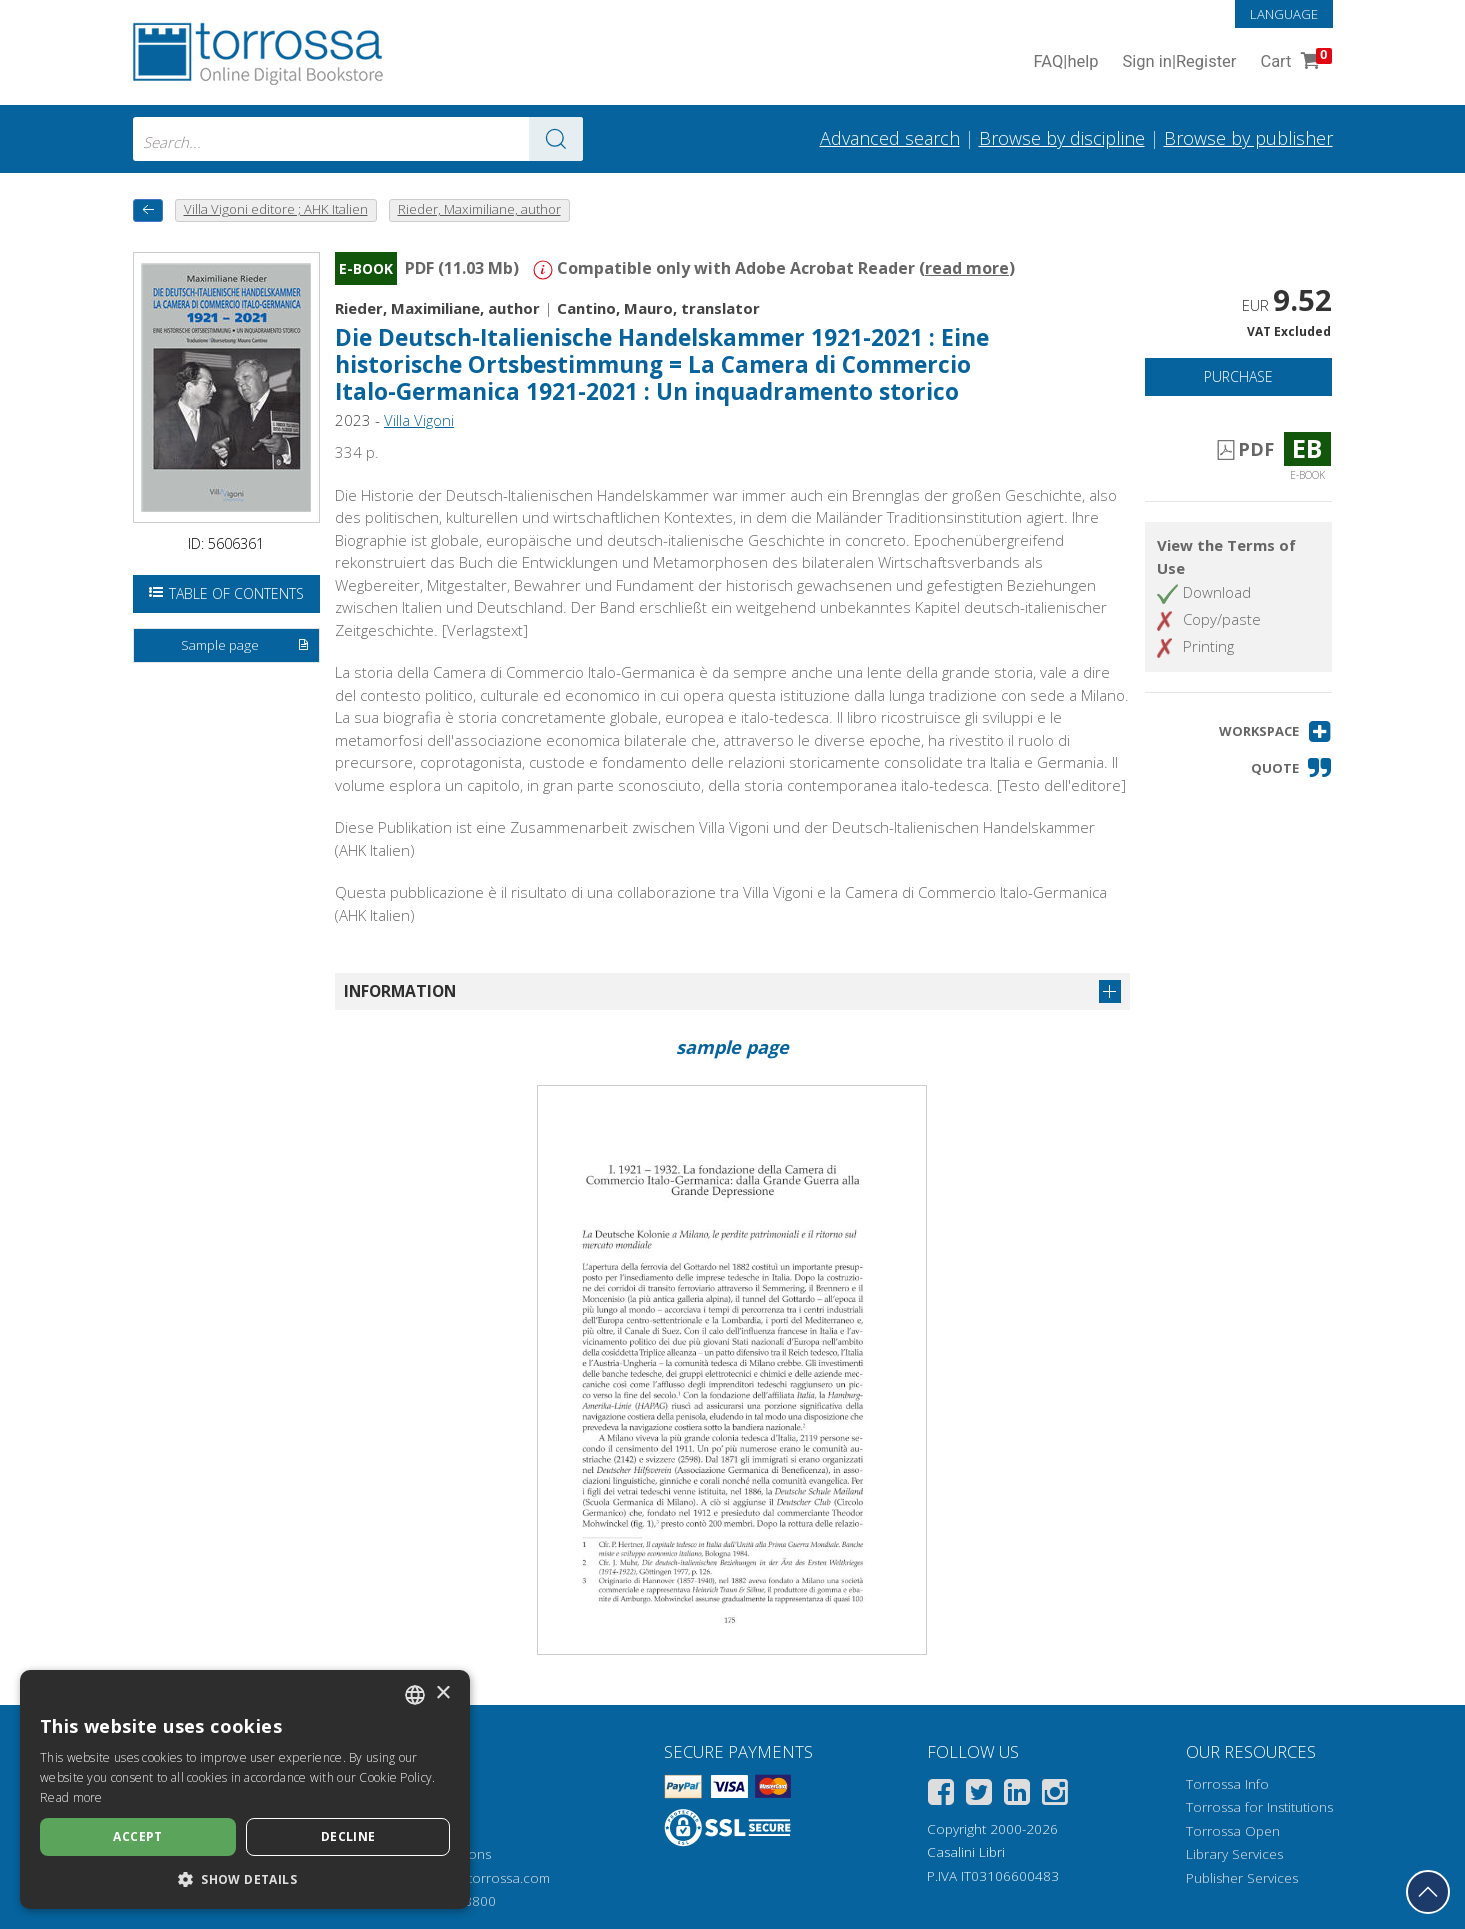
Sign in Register (1180, 62)
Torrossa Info (1227, 1784)
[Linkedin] (1017, 1795)
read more (967, 268)
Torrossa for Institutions (1259, 1807)
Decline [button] (348, 1836)
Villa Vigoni (419, 420)
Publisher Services (1242, 1878)
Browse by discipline (1062, 138)
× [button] (442, 1693)
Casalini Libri (966, 1852)
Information (400, 991)
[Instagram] (1055, 1795)
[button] (1275, 731)
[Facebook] (941, 1795)
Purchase (1238, 376)
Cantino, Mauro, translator (658, 308)
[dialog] (245, 1789)
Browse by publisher (1248, 138)
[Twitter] (979, 1795)
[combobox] (358, 139)
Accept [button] (137, 1836)
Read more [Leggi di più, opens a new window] (71, 1797)
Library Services (1234, 1854)
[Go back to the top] (1428, 1892)
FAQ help (1066, 62)
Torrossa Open (1233, 1831)
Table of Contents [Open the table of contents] (226, 593)
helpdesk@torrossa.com (474, 1878)
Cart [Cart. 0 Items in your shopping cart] (1293, 62)
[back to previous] (148, 210)
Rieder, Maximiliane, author (437, 308)
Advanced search (890, 138)
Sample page (245, 646)
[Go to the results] (556, 139)
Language (1284, 14)
